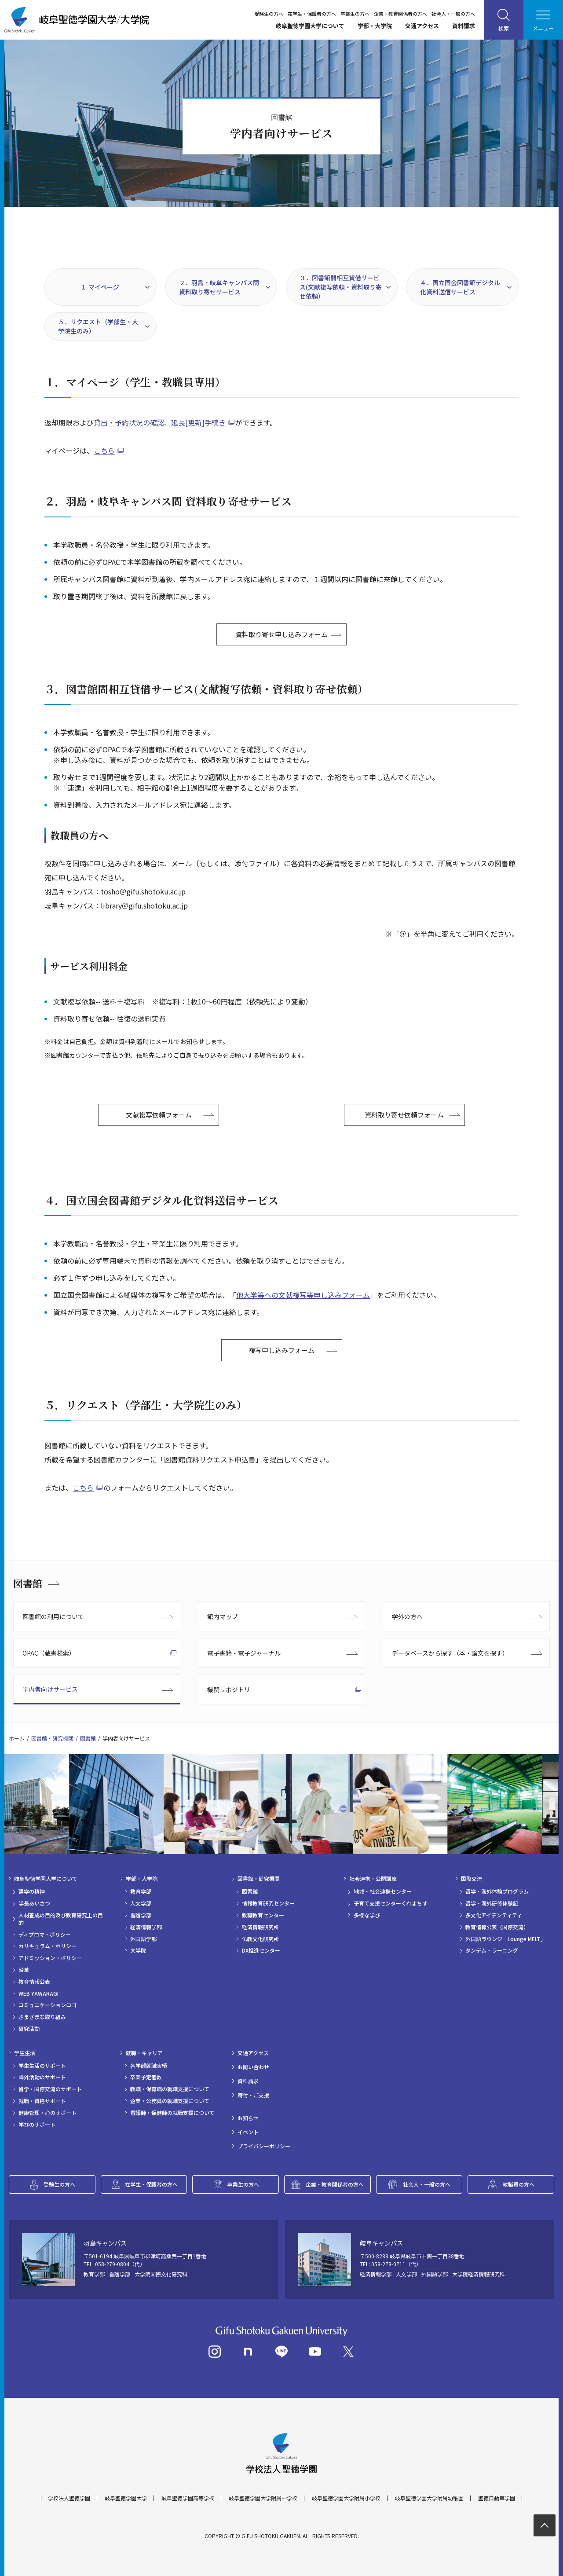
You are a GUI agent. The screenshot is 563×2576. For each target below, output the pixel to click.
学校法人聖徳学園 (69, 2498)
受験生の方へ (268, 13)
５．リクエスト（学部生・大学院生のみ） (98, 326)
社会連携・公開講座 (373, 1878)
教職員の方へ (518, 2184)
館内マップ (222, 1616)
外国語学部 (143, 1938)
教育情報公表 (34, 1981)
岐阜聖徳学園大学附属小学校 (346, 2498)
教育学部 (140, 1891)
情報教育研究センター (268, 1903)
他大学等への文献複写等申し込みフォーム (303, 1295)
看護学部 (140, 1915)
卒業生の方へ (354, 13)
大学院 (138, 1950)
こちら (104, 450)
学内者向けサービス (50, 1689)
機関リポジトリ (228, 1689)
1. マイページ (100, 286)
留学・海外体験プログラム (497, 1891)
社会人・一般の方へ (453, 13)
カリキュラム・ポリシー (47, 1945)
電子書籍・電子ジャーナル (244, 1653)
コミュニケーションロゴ (47, 2004)
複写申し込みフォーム (281, 1350)
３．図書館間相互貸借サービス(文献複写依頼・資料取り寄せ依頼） (341, 286)
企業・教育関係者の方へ (400, 13)
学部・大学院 (375, 26)
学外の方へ (407, 1616)
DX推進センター (261, 1950)
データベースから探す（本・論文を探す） (450, 1653)
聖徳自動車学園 (496, 2498)
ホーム (17, 1738)
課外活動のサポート (42, 2077)
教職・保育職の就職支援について (169, 2088)
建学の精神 (31, 1891)
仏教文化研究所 (260, 1938)
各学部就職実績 (148, 2065)
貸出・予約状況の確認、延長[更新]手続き (160, 422)
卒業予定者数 (146, 2077)
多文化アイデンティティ (493, 1915)
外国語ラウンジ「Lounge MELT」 (505, 1938)
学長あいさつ (34, 1903)
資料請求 (463, 26)
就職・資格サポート (42, 2100)
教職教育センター (263, 1915)
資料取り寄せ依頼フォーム (404, 1114)
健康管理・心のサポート (47, 2112)
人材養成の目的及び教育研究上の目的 (60, 1919)
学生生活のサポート (42, 2065)
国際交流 (471, 1878)
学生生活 (24, 2053)
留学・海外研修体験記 (491, 1903)
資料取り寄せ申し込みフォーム (281, 634)
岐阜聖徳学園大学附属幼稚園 (429, 2498)
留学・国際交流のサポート (50, 2088)
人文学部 (140, 1903)
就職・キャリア (144, 2053)
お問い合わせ (253, 2067)
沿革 (23, 1969)
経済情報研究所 (260, 1927)
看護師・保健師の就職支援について (172, 2112)
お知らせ (248, 2118)
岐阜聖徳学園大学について (310, 26)
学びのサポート (36, 2124)
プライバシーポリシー (264, 2146)
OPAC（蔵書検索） (48, 1653)
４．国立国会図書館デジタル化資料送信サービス (460, 287)
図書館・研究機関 (52, 1738)
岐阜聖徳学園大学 (126, 2498)
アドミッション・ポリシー (50, 1957)
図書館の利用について (53, 1616)
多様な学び (367, 1915)
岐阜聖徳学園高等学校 (187, 2498)
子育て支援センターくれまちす (391, 1903)
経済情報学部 (146, 1927)
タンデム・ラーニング (491, 1950)
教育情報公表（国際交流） (497, 1927)
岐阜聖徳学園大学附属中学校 (263, 2498)
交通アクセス (422, 26)
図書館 (27, 1583)
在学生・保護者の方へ (312, 13)
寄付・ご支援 (253, 2095)
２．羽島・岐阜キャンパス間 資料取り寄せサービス (219, 287)
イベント (248, 2132)
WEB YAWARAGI (38, 1993)
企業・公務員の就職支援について (169, 2100)
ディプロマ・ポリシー (44, 1934)
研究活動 (29, 2028)
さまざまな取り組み (42, 2016)
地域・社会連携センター (383, 1891)
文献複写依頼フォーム (159, 1114)
